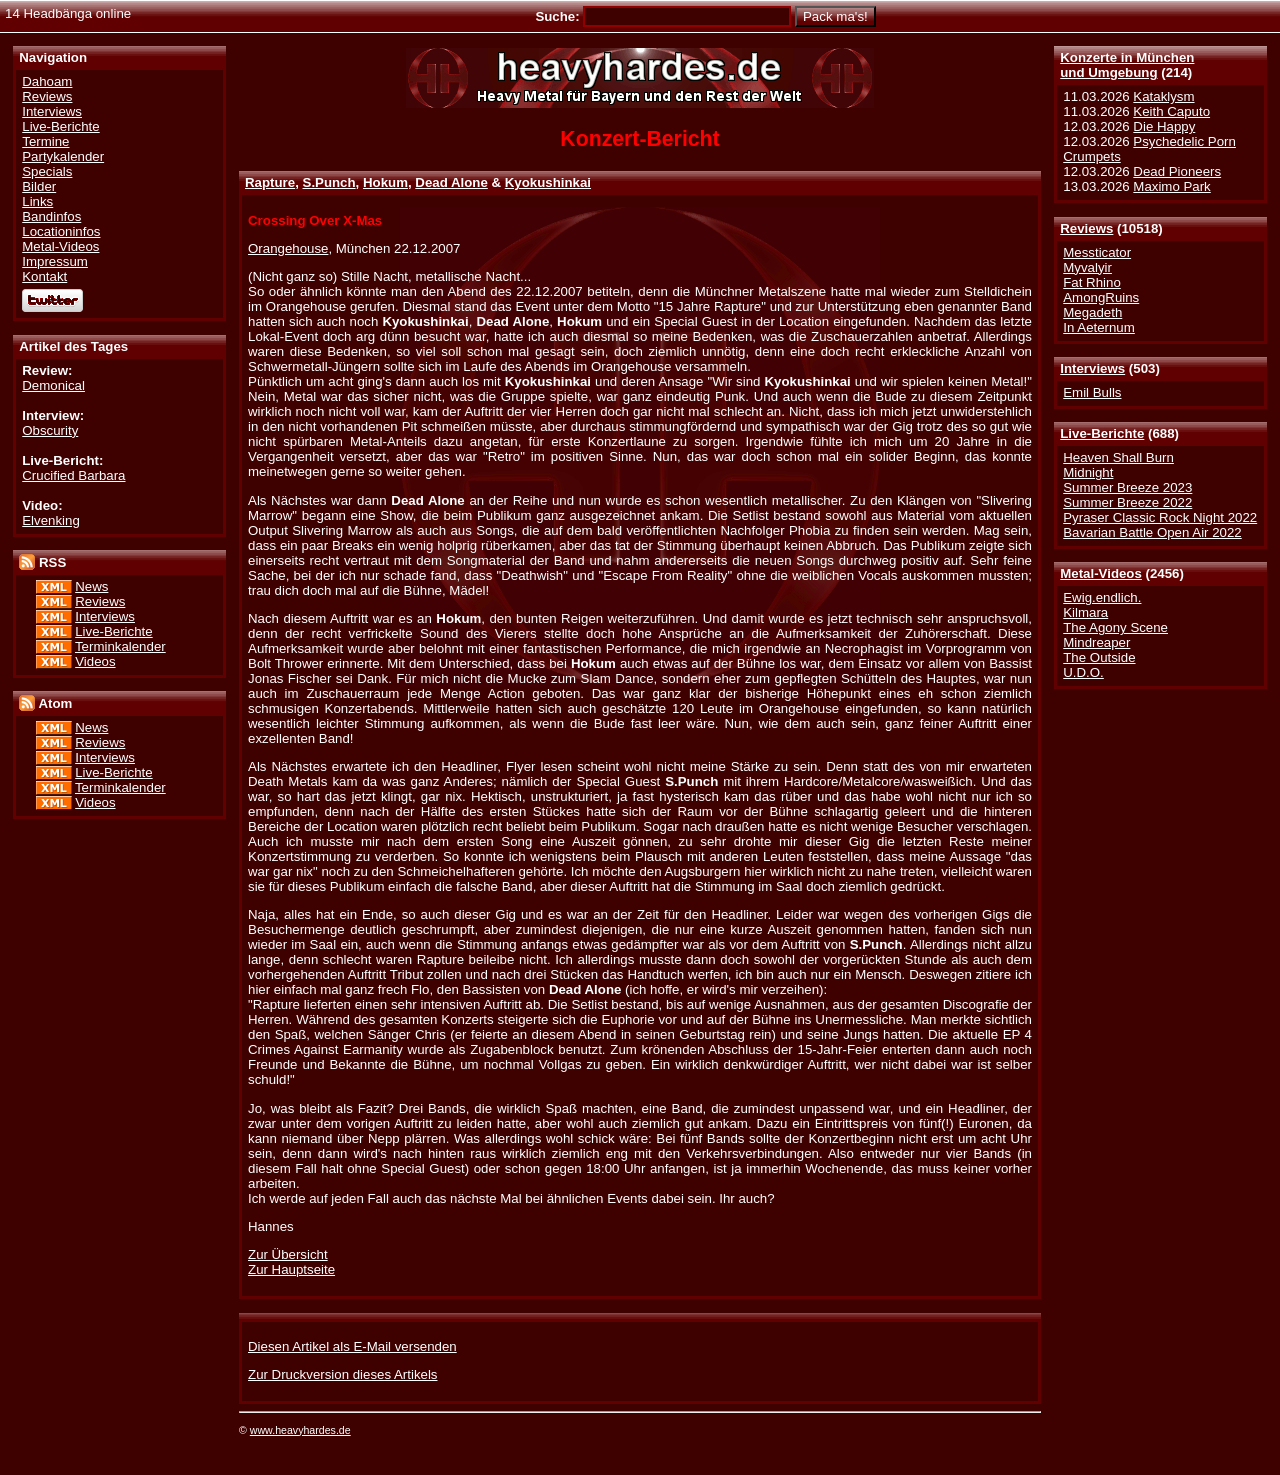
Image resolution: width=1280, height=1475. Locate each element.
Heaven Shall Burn (1118, 457)
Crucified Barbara (73, 475)
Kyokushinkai (548, 182)
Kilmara (1085, 612)
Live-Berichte (1102, 433)
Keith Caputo (1171, 111)
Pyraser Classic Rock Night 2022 (1160, 517)
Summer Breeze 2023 (1127, 487)
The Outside (1099, 657)
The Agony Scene (1115, 627)
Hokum (385, 182)
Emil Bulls (1092, 392)
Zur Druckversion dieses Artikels (342, 1374)
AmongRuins (1101, 297)
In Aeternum (1099, 327)
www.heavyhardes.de (300, 1430)
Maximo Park (1171, 186)
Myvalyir (1087, 267)
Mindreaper (1096, 642)
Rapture (270, 182)
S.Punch (329, 182)
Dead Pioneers (1177, 171)
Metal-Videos (1101, 573)
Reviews (1086, 228)
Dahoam (47, 81)
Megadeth (1092, 312)
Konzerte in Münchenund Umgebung (1127, 65)
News (91, 586)
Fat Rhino (1092, 282)
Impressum (55, 261)
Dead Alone (451, 182)
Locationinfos (61, 231)
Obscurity (50, 430)
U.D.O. (1083, 672)
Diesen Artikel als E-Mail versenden (352, 1346)
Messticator (1097, 252)
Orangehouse (288, 248)
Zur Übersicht (288, 1254)
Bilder (39, 186)
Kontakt (44, 276)
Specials (47, 171)
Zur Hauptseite (291, 1269)
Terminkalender (120, 646)
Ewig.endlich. (1102, 597)
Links (37, 201)
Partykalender (63, 156)
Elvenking (51, 520)
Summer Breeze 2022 (1127, 502)
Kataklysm (1163, 96)
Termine (45, 141)
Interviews (1092, 368)
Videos (95, 661)
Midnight (1088, 472)
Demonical (53, 385)
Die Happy (1164, 126)
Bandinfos (51, 216)
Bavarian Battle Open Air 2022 (1152, 532)
